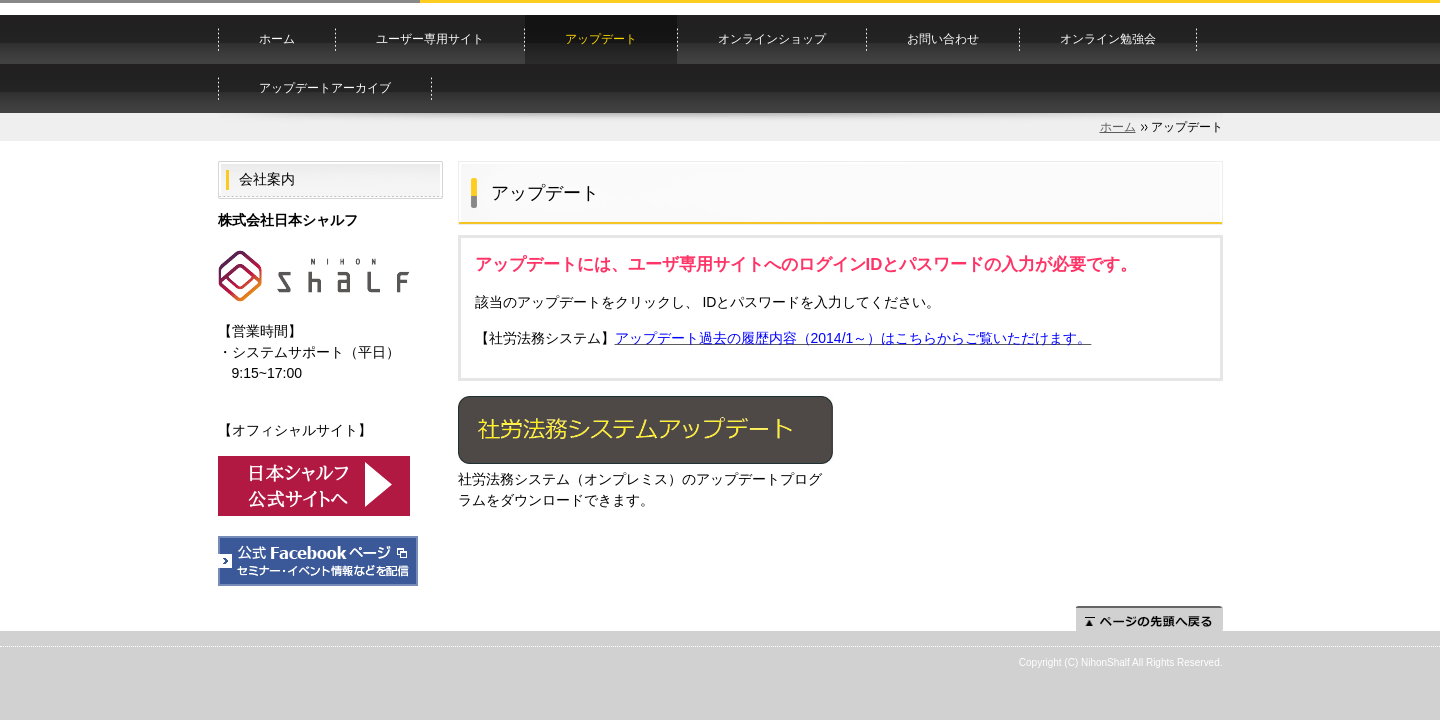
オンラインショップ (772, 39)
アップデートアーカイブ (325, 88)
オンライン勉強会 (1108, 39)
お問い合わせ (943, 39)
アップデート (601, 39)
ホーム (277, 39)
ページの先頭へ (1149, 618)
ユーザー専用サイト (430, 39)
